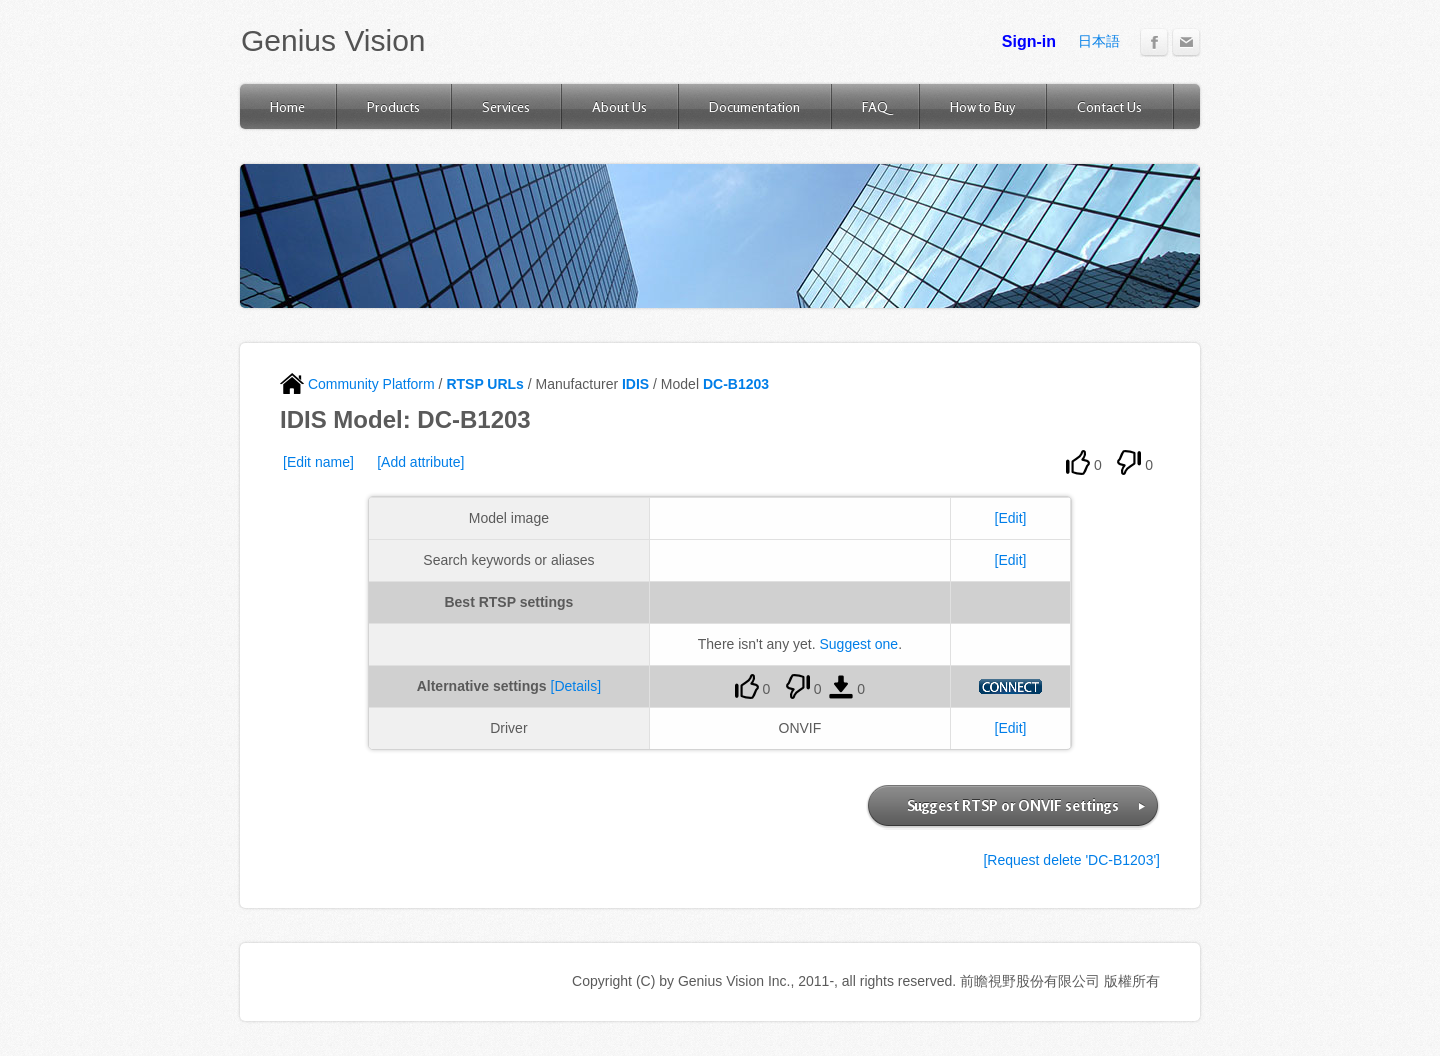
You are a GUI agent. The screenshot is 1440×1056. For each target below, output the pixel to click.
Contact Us (1109, 106)
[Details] (576, 686)
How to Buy (982, 106)
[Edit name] (318, 462)
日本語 (1099, 41)
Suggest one (859, 644)
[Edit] (1011, 518)
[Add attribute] (420, 462)
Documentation (754, 106)
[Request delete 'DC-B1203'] (1071, 860)
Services (506, 106)
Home (287, 106)
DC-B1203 (736, 384)
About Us (619, 106)
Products (393, 106)
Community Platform (357, 384)
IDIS (635, 384)
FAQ (875, 106)
